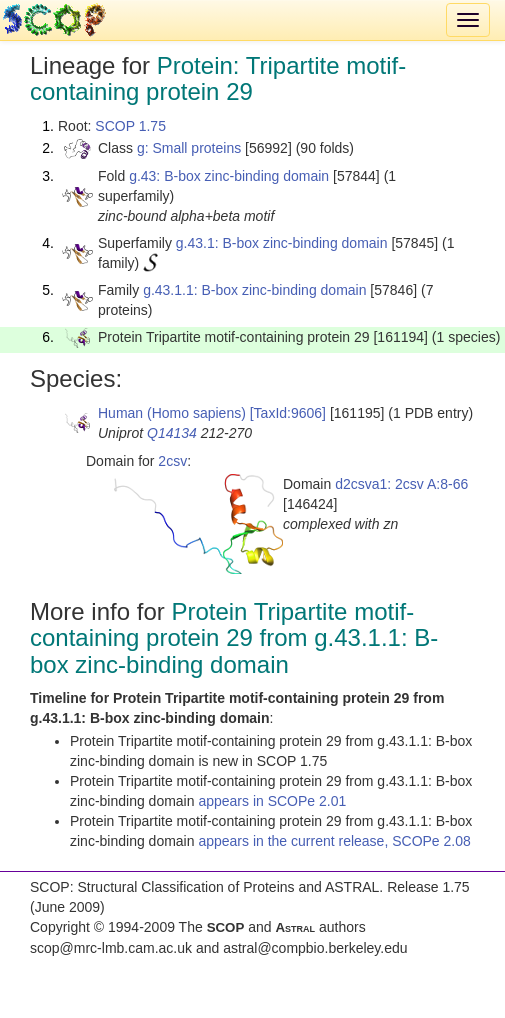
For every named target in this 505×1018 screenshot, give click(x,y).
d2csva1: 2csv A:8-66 (401, 484)
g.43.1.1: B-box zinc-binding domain (254, 290)
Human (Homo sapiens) (172, 413)
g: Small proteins (189, 148)
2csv (172, 461)
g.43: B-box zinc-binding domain (229, 176)
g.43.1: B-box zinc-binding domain (282, 243)
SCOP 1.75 (130, 126)
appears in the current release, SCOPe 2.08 (334, 841)
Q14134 (172, 433)
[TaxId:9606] (288, 413)
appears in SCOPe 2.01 (272, 801)
